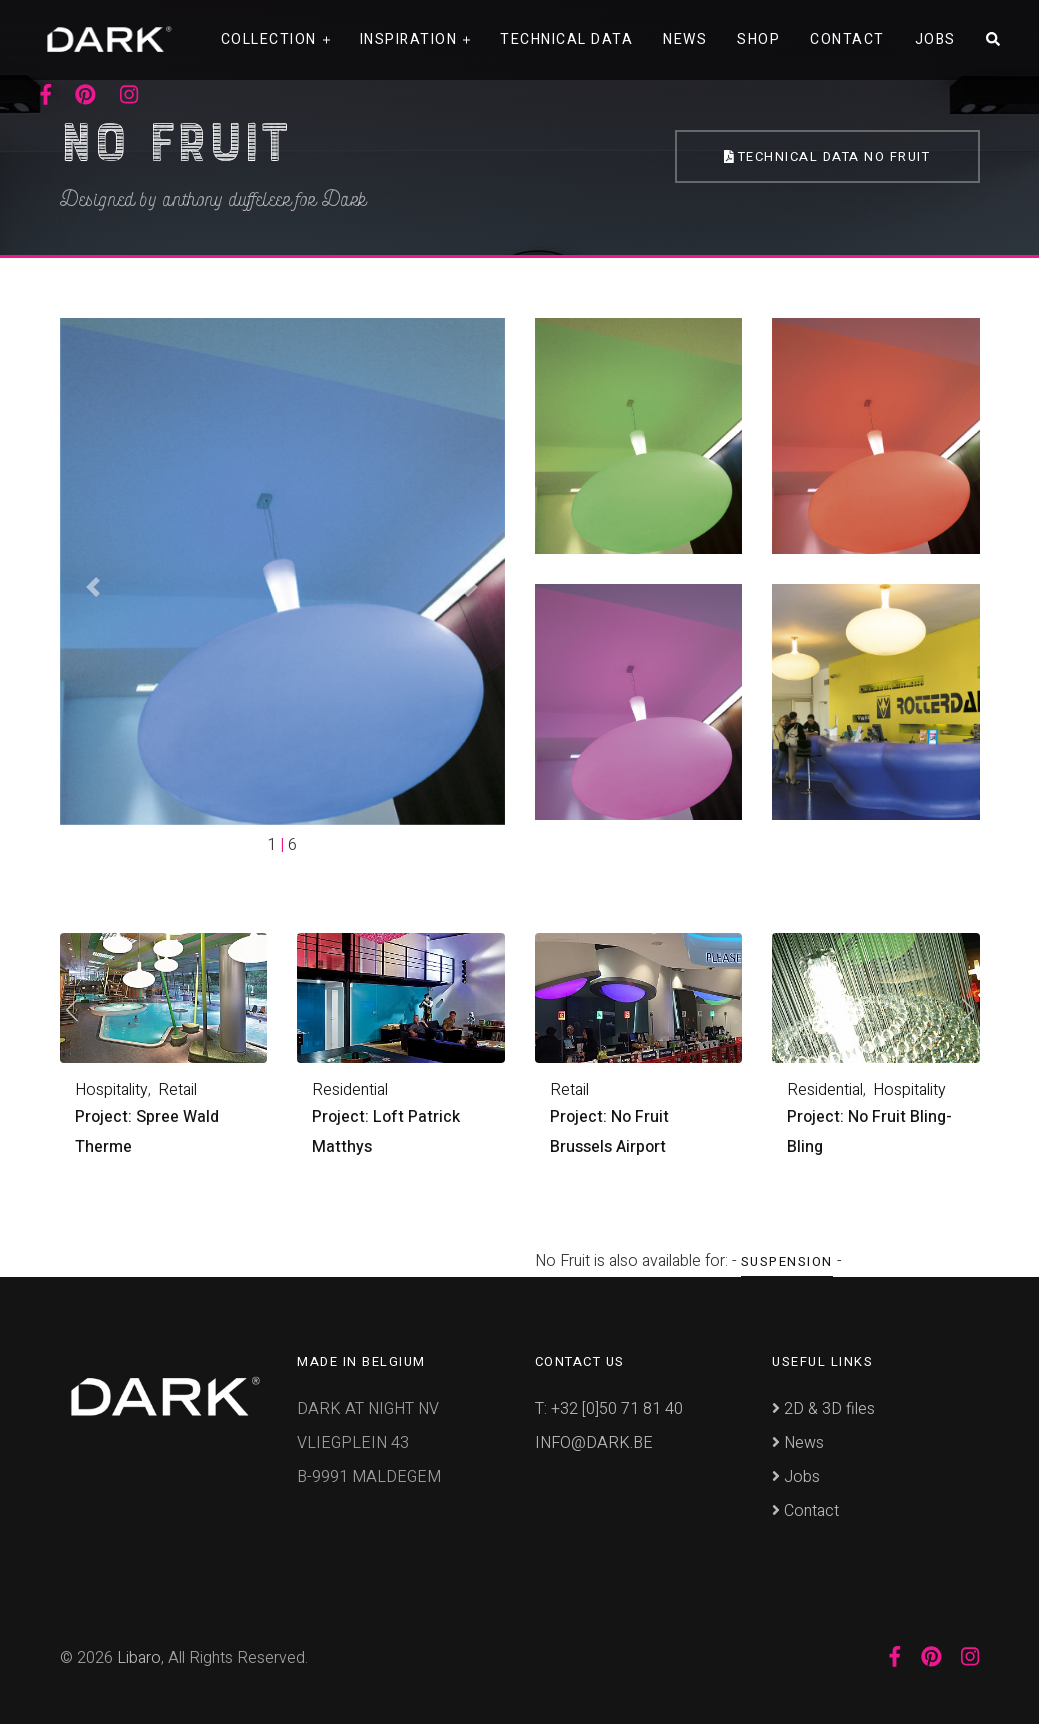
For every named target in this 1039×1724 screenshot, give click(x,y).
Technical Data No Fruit (827, 156)
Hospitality (111, 1090)
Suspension (787, 1261)
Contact (847, 39)
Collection (269, 39)
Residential (350, 1090)
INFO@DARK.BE (594, 1443)
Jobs (935, 39)
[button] (93, 587)
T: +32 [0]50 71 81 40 (609, 1409)
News (685, 39)
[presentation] (72, 1013)
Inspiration (409, 39)
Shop (758, 39)
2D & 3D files (823, 1409)
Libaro (139, 1658)
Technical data (566, 39)
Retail (177, 1090)
